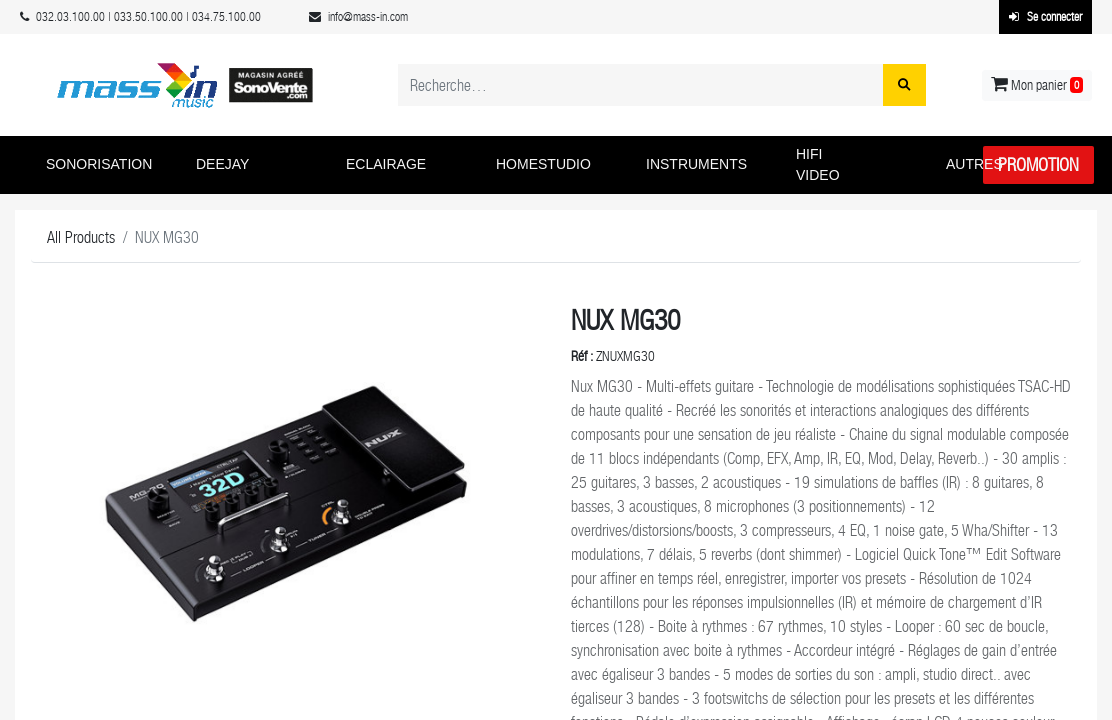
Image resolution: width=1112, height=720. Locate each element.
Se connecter (1045, 17)
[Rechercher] (904, 85)
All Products (81, 237)
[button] (106, 165)
